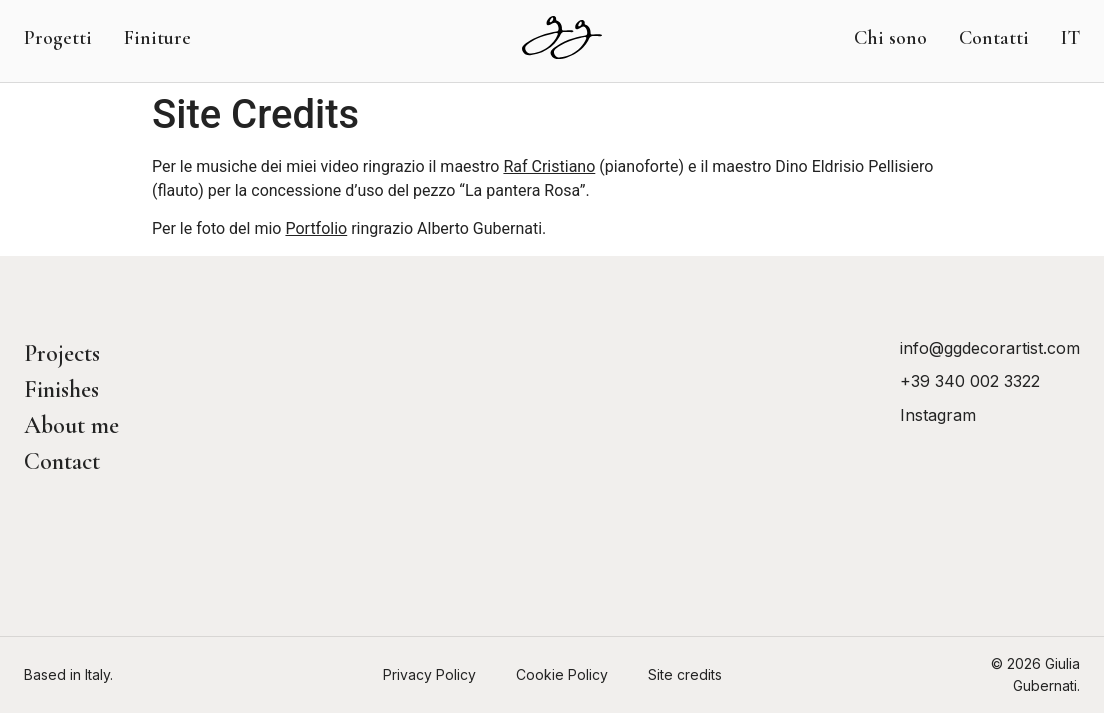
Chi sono (890, 38)
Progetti (58, 38)
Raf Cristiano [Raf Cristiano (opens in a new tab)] (549, 166)
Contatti (994, 38)
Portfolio (316, 228)
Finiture (157, 38)
